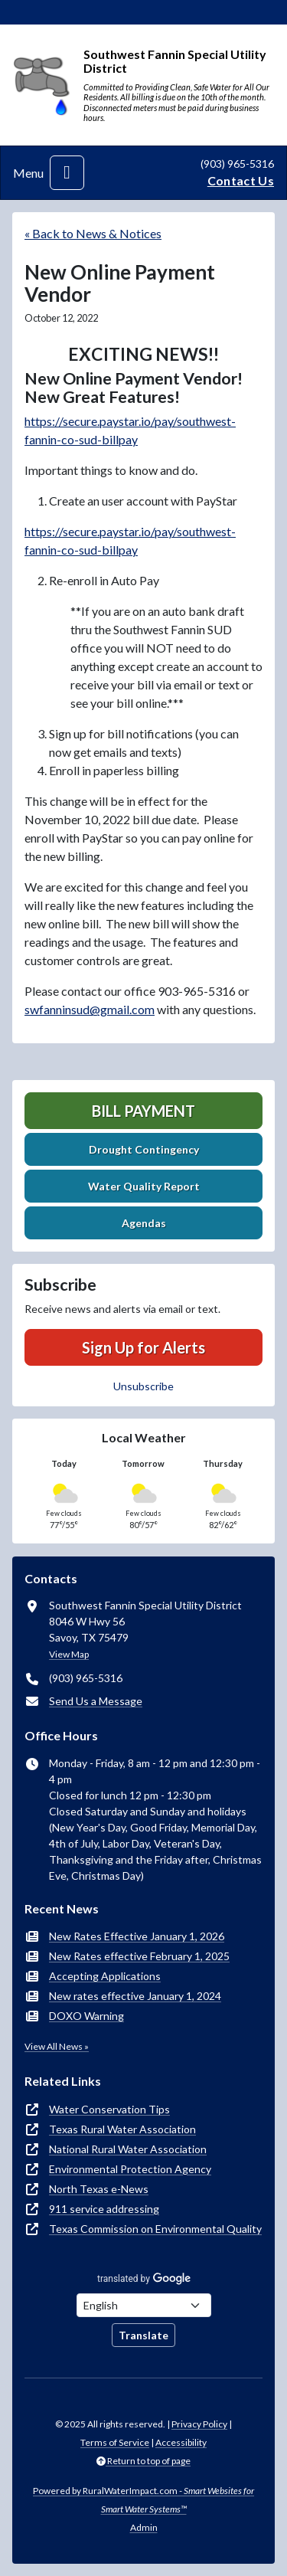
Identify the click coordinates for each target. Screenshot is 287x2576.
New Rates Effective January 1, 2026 (136, 1936)
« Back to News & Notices (92, 233)
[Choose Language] (144, 2305)
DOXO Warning (86, 2015)
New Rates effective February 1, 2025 (139, 1955)
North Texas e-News (98, 2188)
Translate (143, 2335)
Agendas (144, 1222)
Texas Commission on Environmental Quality (155, 2228)
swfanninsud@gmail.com (89, 1009)
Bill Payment (143, 1110)
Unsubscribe (143, 1386)
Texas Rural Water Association (122, 2129)
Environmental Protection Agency (130, 2168)
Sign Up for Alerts (143, 1347)
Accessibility (181, 2442)
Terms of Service (114, 2442)
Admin (144, 2527)
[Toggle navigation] (67, 172)
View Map (69, 1654)
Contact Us (240, 180)
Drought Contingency (144, 1149)
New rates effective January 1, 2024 (135, 1995)
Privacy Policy (199, 2424)
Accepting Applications (105, 1975)
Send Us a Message (95, 1700)
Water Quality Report (144, 1186)
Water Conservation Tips (109, 2109)
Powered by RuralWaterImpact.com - (143, 2500)
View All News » (56, 2046)
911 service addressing (104, 2208)
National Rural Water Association (128, 2148)
